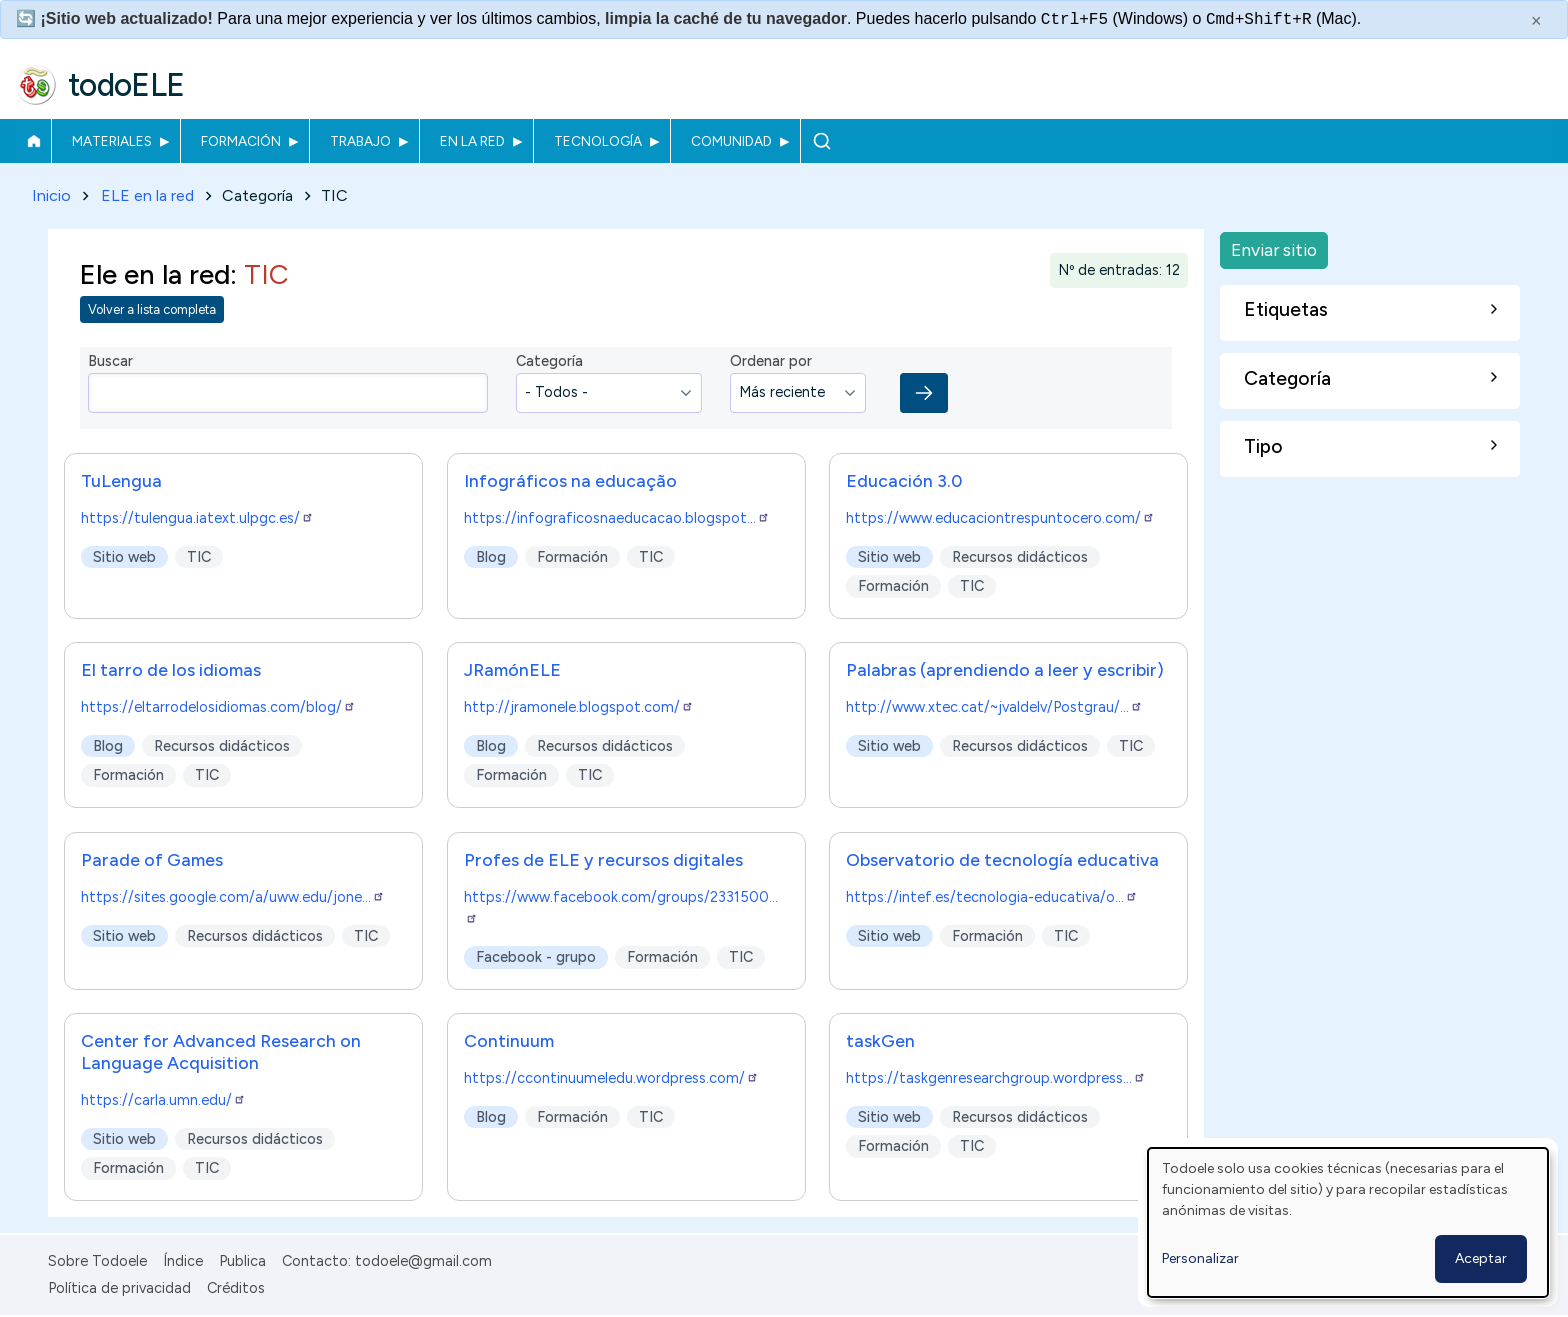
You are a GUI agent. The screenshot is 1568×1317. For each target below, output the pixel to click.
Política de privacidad (119, 1288)
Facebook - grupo (536, 957)
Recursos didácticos (1021, 557)
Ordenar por (771, 362)
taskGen (880, 1041)
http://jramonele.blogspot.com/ (579, 708)
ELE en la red (147, 195)
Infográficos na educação (570, 480)
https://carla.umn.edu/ (163, 1101)
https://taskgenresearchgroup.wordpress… (996, 1079)
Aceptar (1481, 1258)
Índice (183, 1261)
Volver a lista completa (152, 310)
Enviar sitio (1274, 249)
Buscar (821, 141)
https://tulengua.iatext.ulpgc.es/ (197, 518)
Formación (241, 141)
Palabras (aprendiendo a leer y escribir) (1005, 670)
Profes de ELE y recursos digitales (603, 859)
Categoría (549, 362)
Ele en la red (155, 274)
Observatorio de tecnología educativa (1002, 859)
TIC (199, 557)
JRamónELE (512, 670)
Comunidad (731, 141)
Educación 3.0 (904, 480)
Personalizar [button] (1200, 1258)
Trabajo (360, 141)
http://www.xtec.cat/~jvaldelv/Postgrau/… (994, 708)
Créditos (236, 1288)
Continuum (509, 1041)
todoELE (126, 85)
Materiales (112, 141)
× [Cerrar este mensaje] (1536, 21)
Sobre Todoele (97, 1261)
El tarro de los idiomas (171, 670)
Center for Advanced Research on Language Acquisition (221, 1052)
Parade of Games (152, 859)
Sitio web (124, 557)
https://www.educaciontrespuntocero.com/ (1000, 518)
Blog (491, 557)
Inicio (33, 141)
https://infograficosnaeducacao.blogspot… (617, 518)
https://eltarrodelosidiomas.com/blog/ (218, 708)
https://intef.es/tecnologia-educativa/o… (992, 897)
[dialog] (1348, 1222)
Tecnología (598, 141)
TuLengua (121, 480)
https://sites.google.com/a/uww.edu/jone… (233, 897)
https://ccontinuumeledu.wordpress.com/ (611, 1079)
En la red (472, 141)
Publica (242, 1261)
